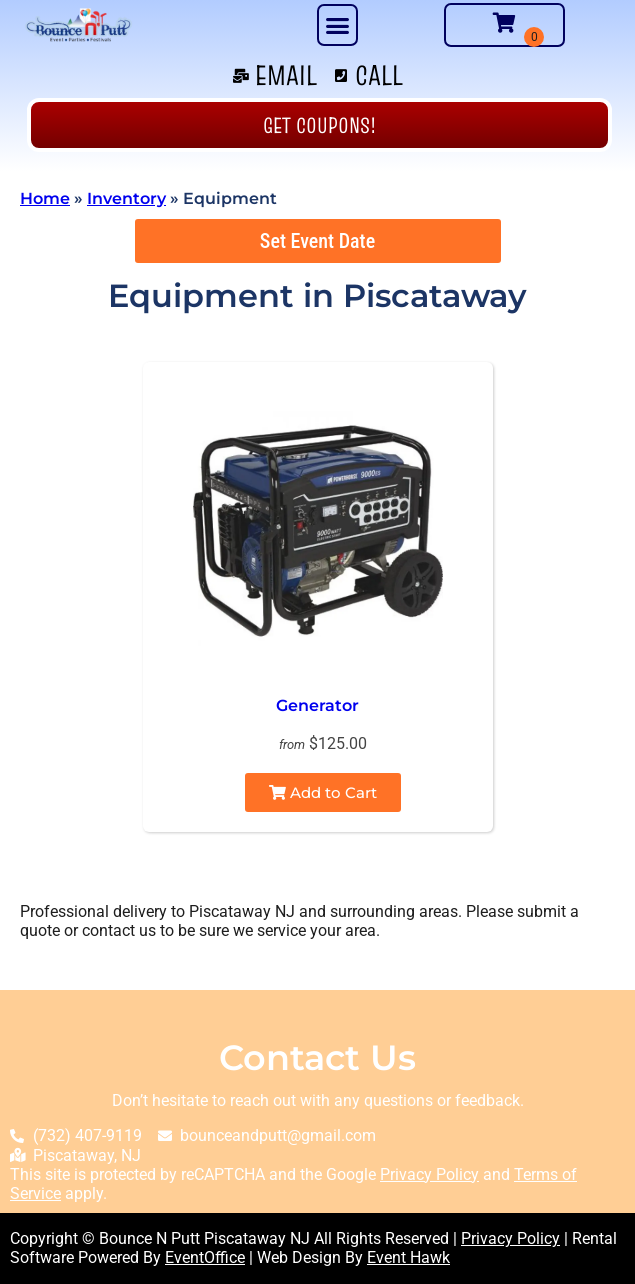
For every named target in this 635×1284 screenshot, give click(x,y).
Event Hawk (408, 1257)
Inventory (126, 198)
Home (45, 198)
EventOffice (205, 1257)
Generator (317, 705)
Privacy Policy (429, 1174)
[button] (338, 25)
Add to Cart (323, 792)
